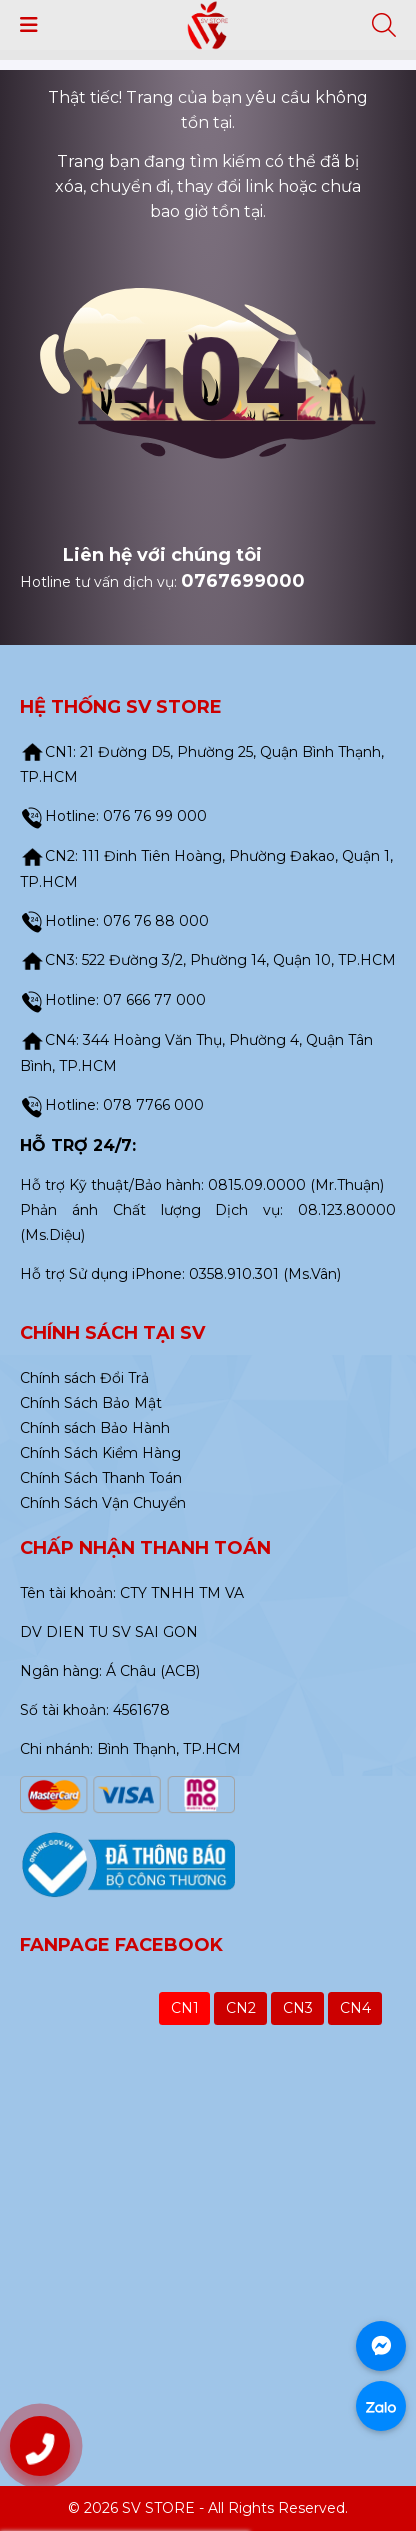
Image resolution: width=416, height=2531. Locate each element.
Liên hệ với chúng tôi (162, 555)
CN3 (298, 2008)
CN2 (241, 2008)
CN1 (185, 2008)
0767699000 (243, 581)
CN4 (355, 2008)
